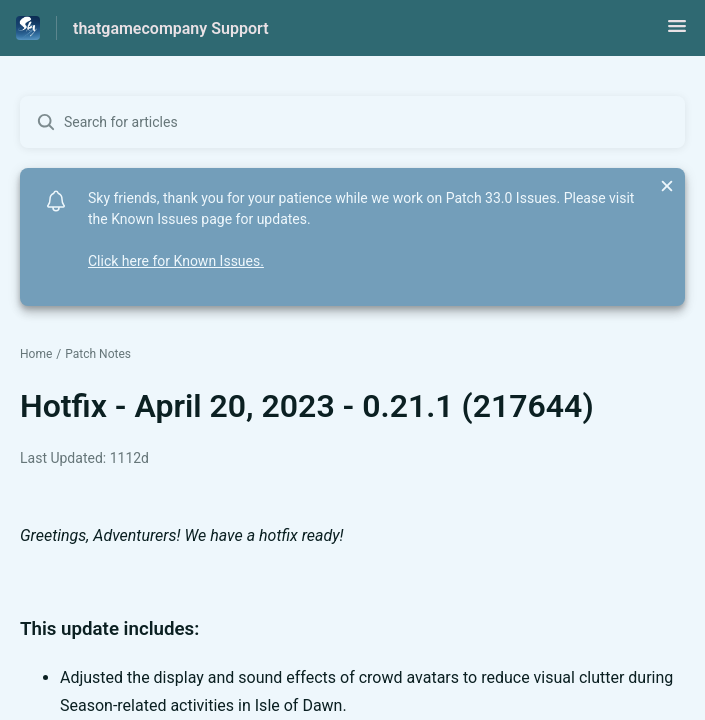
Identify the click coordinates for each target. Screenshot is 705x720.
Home (36, 354)
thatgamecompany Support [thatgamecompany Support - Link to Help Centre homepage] (171, 28)
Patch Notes (98, 354)
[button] (677, 32)
